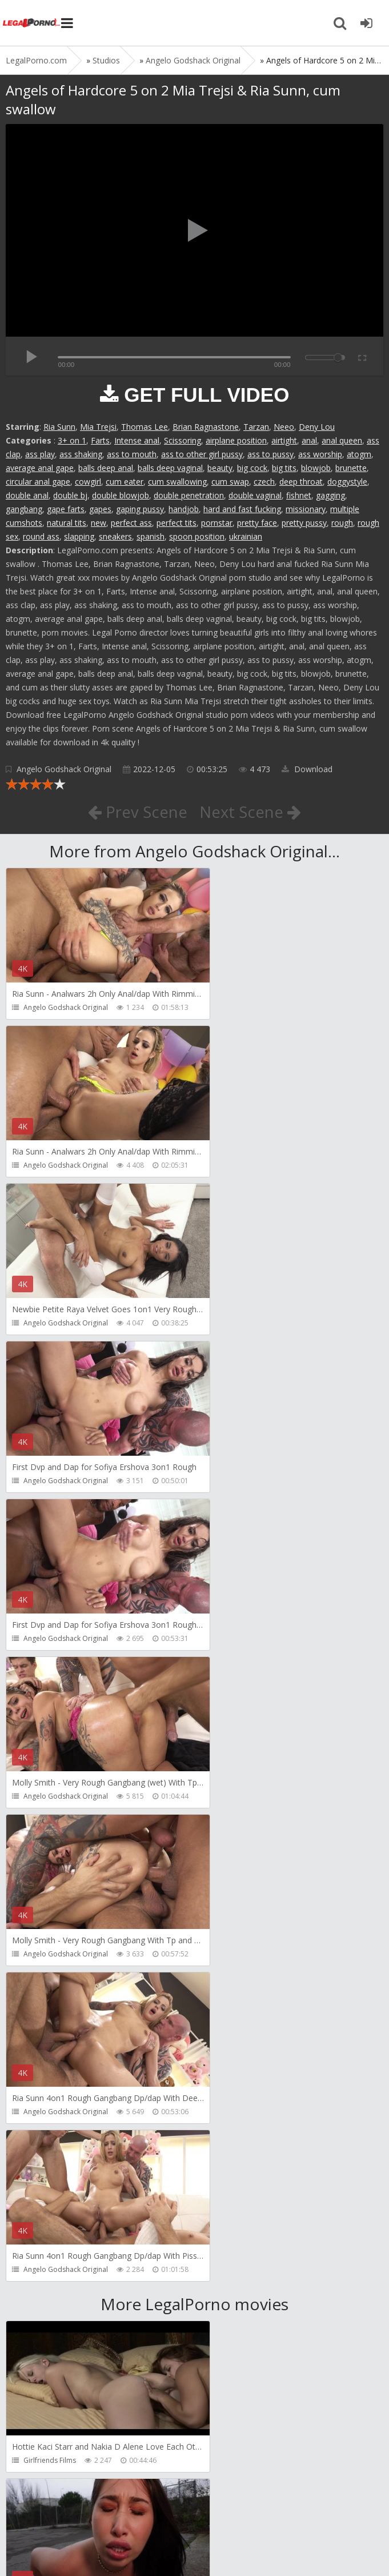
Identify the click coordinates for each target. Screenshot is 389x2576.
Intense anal (136, 440)
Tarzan (256, 426)
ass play (40, 454)
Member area (86, 2512)
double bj (70, 495)
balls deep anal (105, 467)
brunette (351, 467)
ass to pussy (270, 454)
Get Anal (37, 2460)
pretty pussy (304, 522)
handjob (184, 509)
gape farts (66, 509)
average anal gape (40, 467)
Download (307, 769)
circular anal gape (38, 481)
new (98, 522)
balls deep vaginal (170, 467)
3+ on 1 (72, 440)
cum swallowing (177, 481)
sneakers (115, 536)
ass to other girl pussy (202, 454)
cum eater (124, 481)
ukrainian (245, 536)
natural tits (66, 522)
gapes (100, 509)
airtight (284, 440)
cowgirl (88, 481)
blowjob (316, 467)
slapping (79, 536)
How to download (168, 2512)
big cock (252, 467)
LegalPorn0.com (89, 2546)
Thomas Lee (144, 426)
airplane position (236, 440)
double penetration (189, 495)
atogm (359, 454)
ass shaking (80, 454)
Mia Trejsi (98, 426)
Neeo (284, 426)
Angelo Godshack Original (64, 769)
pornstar (216, 522)
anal (309, 440)
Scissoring (182, 440)
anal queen (342, 440)
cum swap (230, 481)
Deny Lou (317, 426)
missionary (306, 509)
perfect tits (176, 522)
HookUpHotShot (50, 1987)
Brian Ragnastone (206, 426)
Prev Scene (137, 811)
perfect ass (131, 522)
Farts (100, 440)
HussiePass (41, 2145)
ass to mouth (132, 454)
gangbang (24, 509)
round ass (41, 536)
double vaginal (255, 495)
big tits (284, 467)
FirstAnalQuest (238, 1987)
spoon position (196, 536)
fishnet (298, 495)
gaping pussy (140, 509)
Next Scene (250, 811)
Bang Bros (231, 1829)
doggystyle (347, 481)
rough (342, 522)
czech (264, 481)
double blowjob (120, 495)
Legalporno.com (31, 23)
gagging (330, 495)
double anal (27, 495)
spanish (151, 536)
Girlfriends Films (49, 1829)
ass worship (320, 454)
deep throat (301, 481)
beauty (219, 467)
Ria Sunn (59, 426)
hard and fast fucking (242, 509)
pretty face (257, 522)
